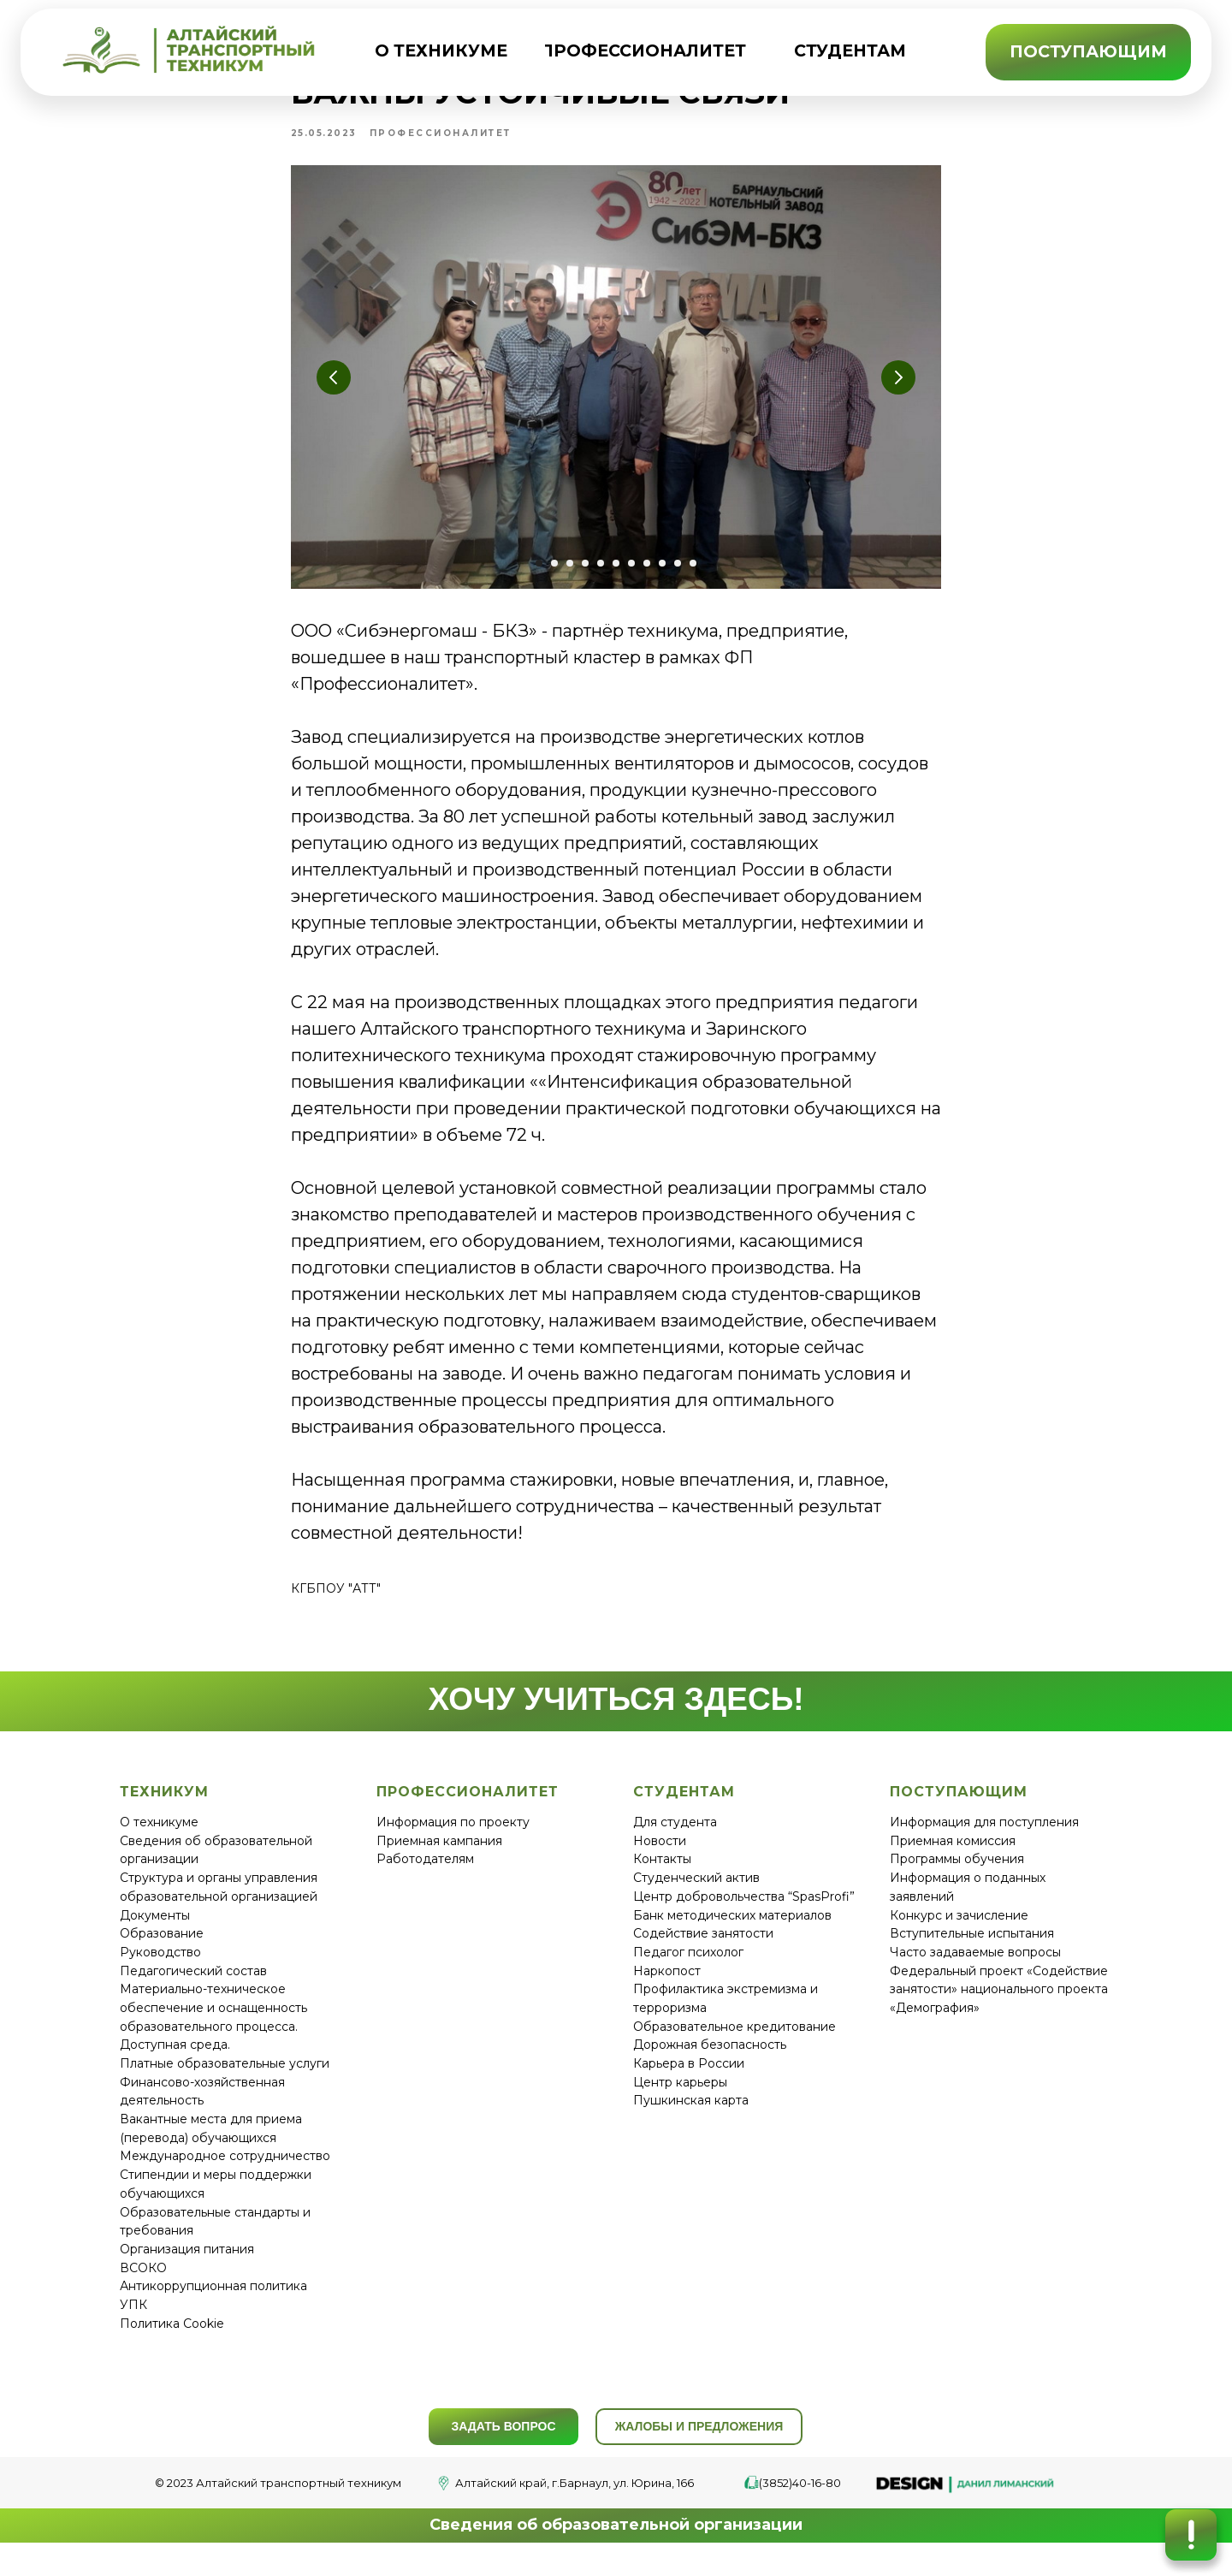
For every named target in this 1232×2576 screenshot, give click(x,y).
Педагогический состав (193, 1986)
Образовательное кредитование (734, 2042)
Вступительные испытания (972, 1949)
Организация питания (187, 2264)
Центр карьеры (680, 2097)
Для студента (675, 1838)
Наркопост (667, 1986)
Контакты (662, 1875)
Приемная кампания (439, 1856)
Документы (155, 1930)
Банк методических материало (729, 1930)
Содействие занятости (703, 1949)
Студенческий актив (696, 1894)
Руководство (160, 1967)
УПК (133, 2320)
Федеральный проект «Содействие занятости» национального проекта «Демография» (999, 2005)
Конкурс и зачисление (959, 1930)
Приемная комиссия (953, 1856)
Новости (659, 1856)
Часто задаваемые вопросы (975, 1967)
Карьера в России (688, 2078)
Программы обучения (957, 1875)
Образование (162, 1949)
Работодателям (425, 1875)
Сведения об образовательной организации (616, 2540)
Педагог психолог (688, 1967)
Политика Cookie (172, 2339)
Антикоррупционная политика (213, 2302)
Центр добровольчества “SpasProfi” (744, 1912)
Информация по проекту (453, 1838)
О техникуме (159, 1838)
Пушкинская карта (691, 2116)
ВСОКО (143, 2283)
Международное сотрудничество (225, 2172)
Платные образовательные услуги (224, 2078)
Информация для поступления (984, 1838)
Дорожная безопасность (709, 2061)
